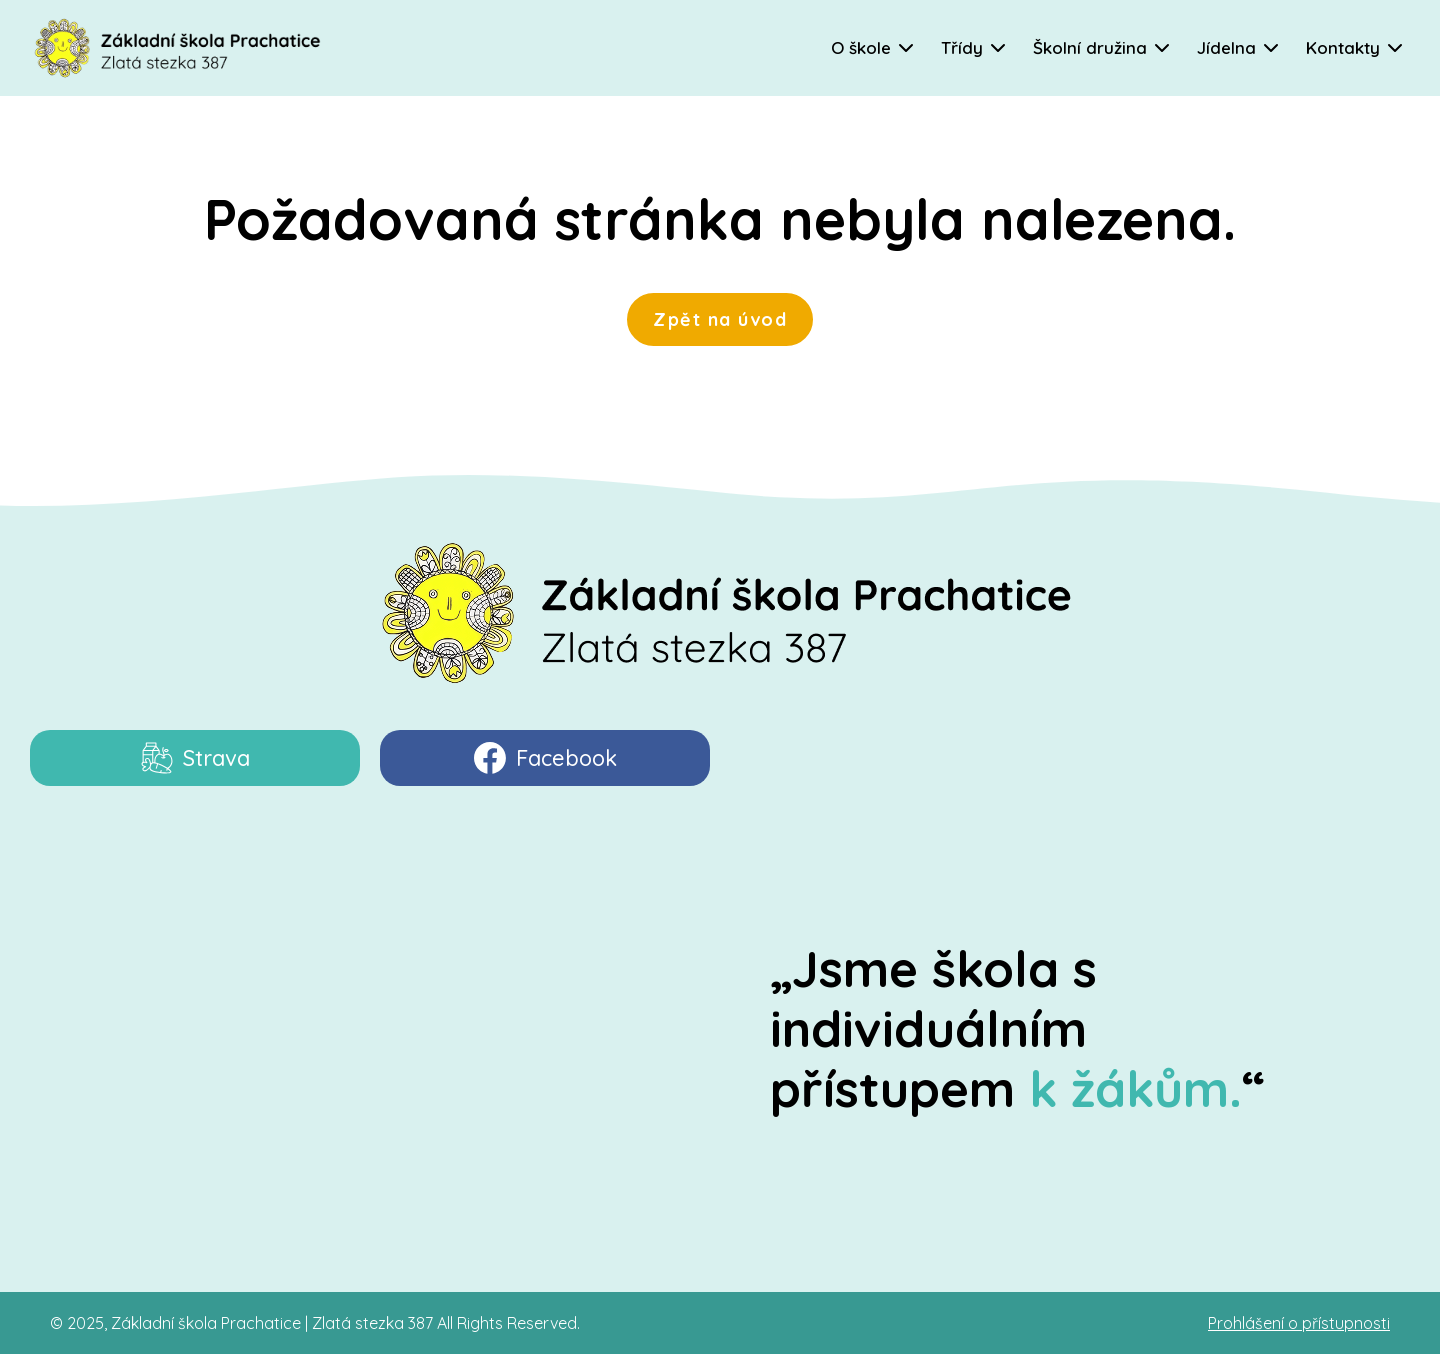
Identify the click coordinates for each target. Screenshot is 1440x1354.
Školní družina (1090, 47)
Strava (195, 758)
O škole (861, 47)
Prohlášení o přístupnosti (1299, 1323)
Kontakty (1343, 47)
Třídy (962, 47)
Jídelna (1226, 47)
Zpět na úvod (720, 319)
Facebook (545, 758)
